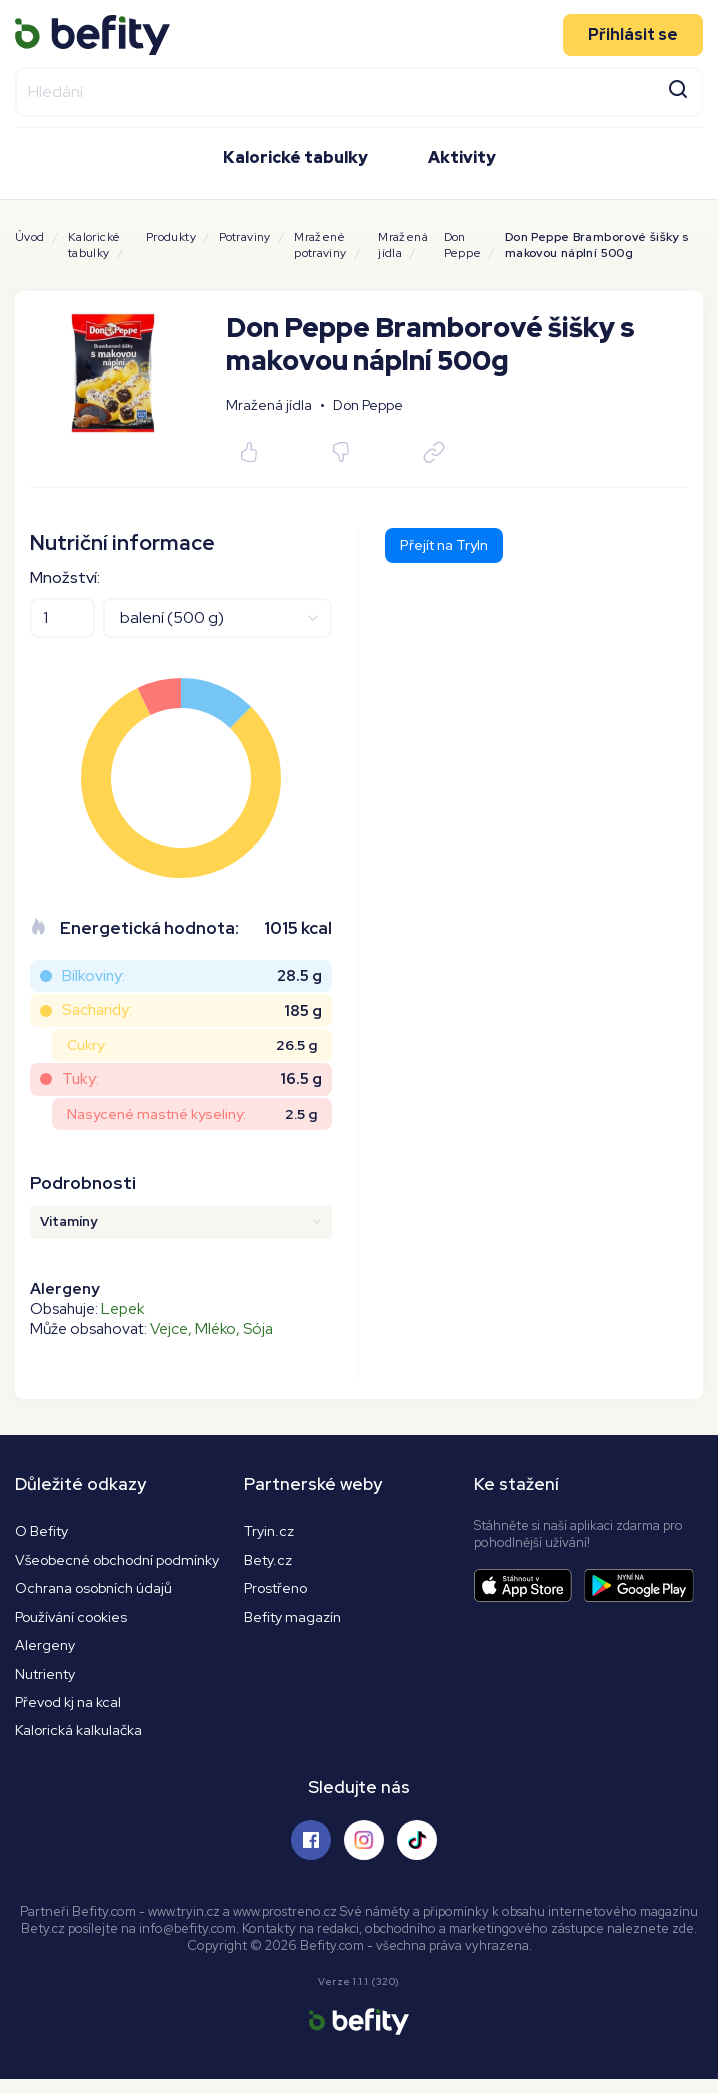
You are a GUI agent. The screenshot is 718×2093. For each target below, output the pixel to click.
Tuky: (80, 1079)
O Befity (44, 1531)
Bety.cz (269, 1561)
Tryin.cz (270, 1531)
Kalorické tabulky (295, 154)
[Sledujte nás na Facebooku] (311, 1853)
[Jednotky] (217, 618)
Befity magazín (295, 1621)
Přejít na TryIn (444, 545)
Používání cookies (75, 1621)
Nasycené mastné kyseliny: (156, 1114)
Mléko (215, 1328)
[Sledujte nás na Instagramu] (364, 1853)
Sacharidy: (97, 1010)
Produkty (171, 237)
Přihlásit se (633, 31)
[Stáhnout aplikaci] (529, 1585)
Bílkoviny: (93, 976)
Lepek (122, 1308)
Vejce (169, 1328)
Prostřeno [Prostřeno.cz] (278, 1591)
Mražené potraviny (320, 245)
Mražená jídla (403, 245)
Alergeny (45, 1651)
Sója (258, 1328)
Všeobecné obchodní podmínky (123, 1561)
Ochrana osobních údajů (96, 1591)
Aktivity (462, 154)
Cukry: (87, 1045)
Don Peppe (463, 245)
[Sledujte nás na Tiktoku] (417, 1853)
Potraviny (244, 237)
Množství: (65, 577)
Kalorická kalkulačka (80, 1742)
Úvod (30, 237)
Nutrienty (47, 1681)
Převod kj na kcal (70, 1711)
